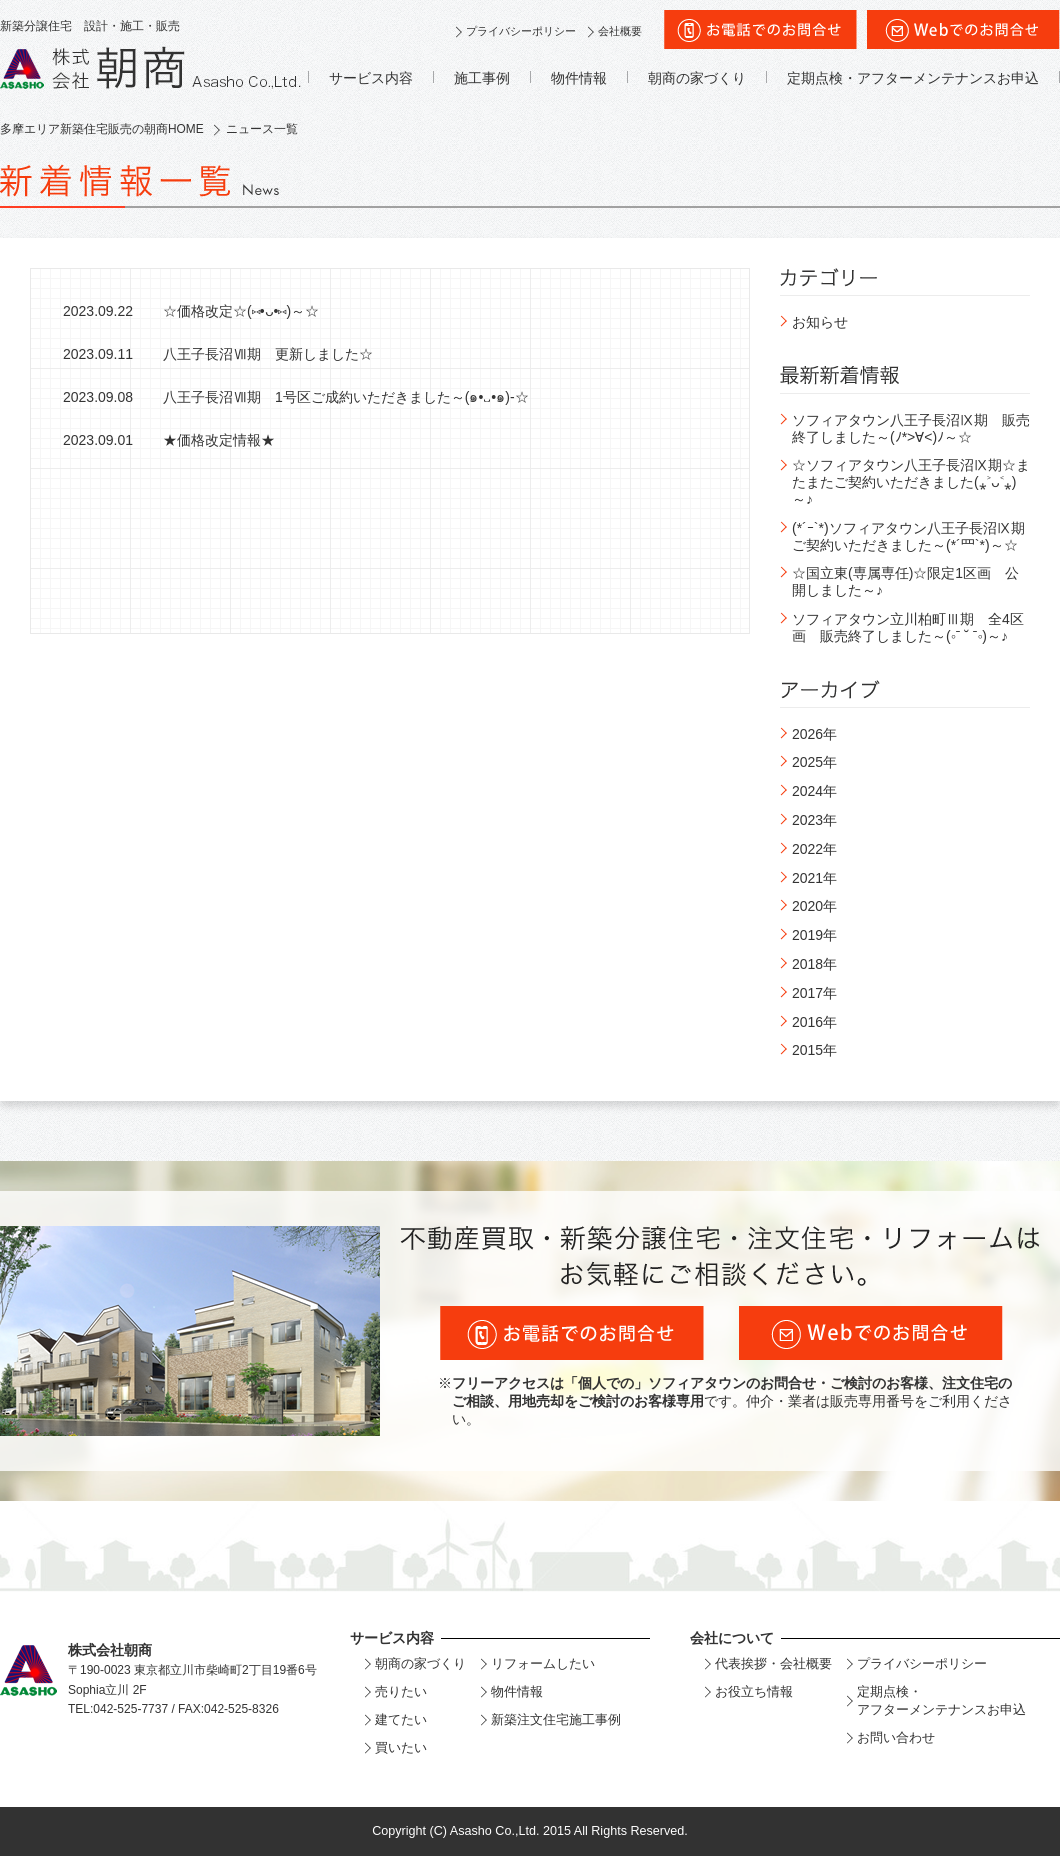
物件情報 (579, 78)
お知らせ (820, 322)
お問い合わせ (896, 1737)
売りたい (401, 1691)
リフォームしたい (543, 1663)
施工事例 (482, 78)
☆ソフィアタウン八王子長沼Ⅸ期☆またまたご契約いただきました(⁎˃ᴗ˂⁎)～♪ (911, 482)
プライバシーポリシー (521, 31)
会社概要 (620, 31)
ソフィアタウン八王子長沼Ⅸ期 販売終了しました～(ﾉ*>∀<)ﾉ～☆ (911, 428)
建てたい (401, 1719)
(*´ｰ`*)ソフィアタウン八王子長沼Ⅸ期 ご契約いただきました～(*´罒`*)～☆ (915, 536)
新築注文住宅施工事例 (556, 1719)
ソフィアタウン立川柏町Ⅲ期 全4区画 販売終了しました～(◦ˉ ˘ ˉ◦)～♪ (908, 627)
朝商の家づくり (697, 78)
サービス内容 (371, 78)
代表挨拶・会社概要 (773, 1663)
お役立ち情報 (754, 1691)
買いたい (401, 1747)
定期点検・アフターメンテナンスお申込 (913, 78)
